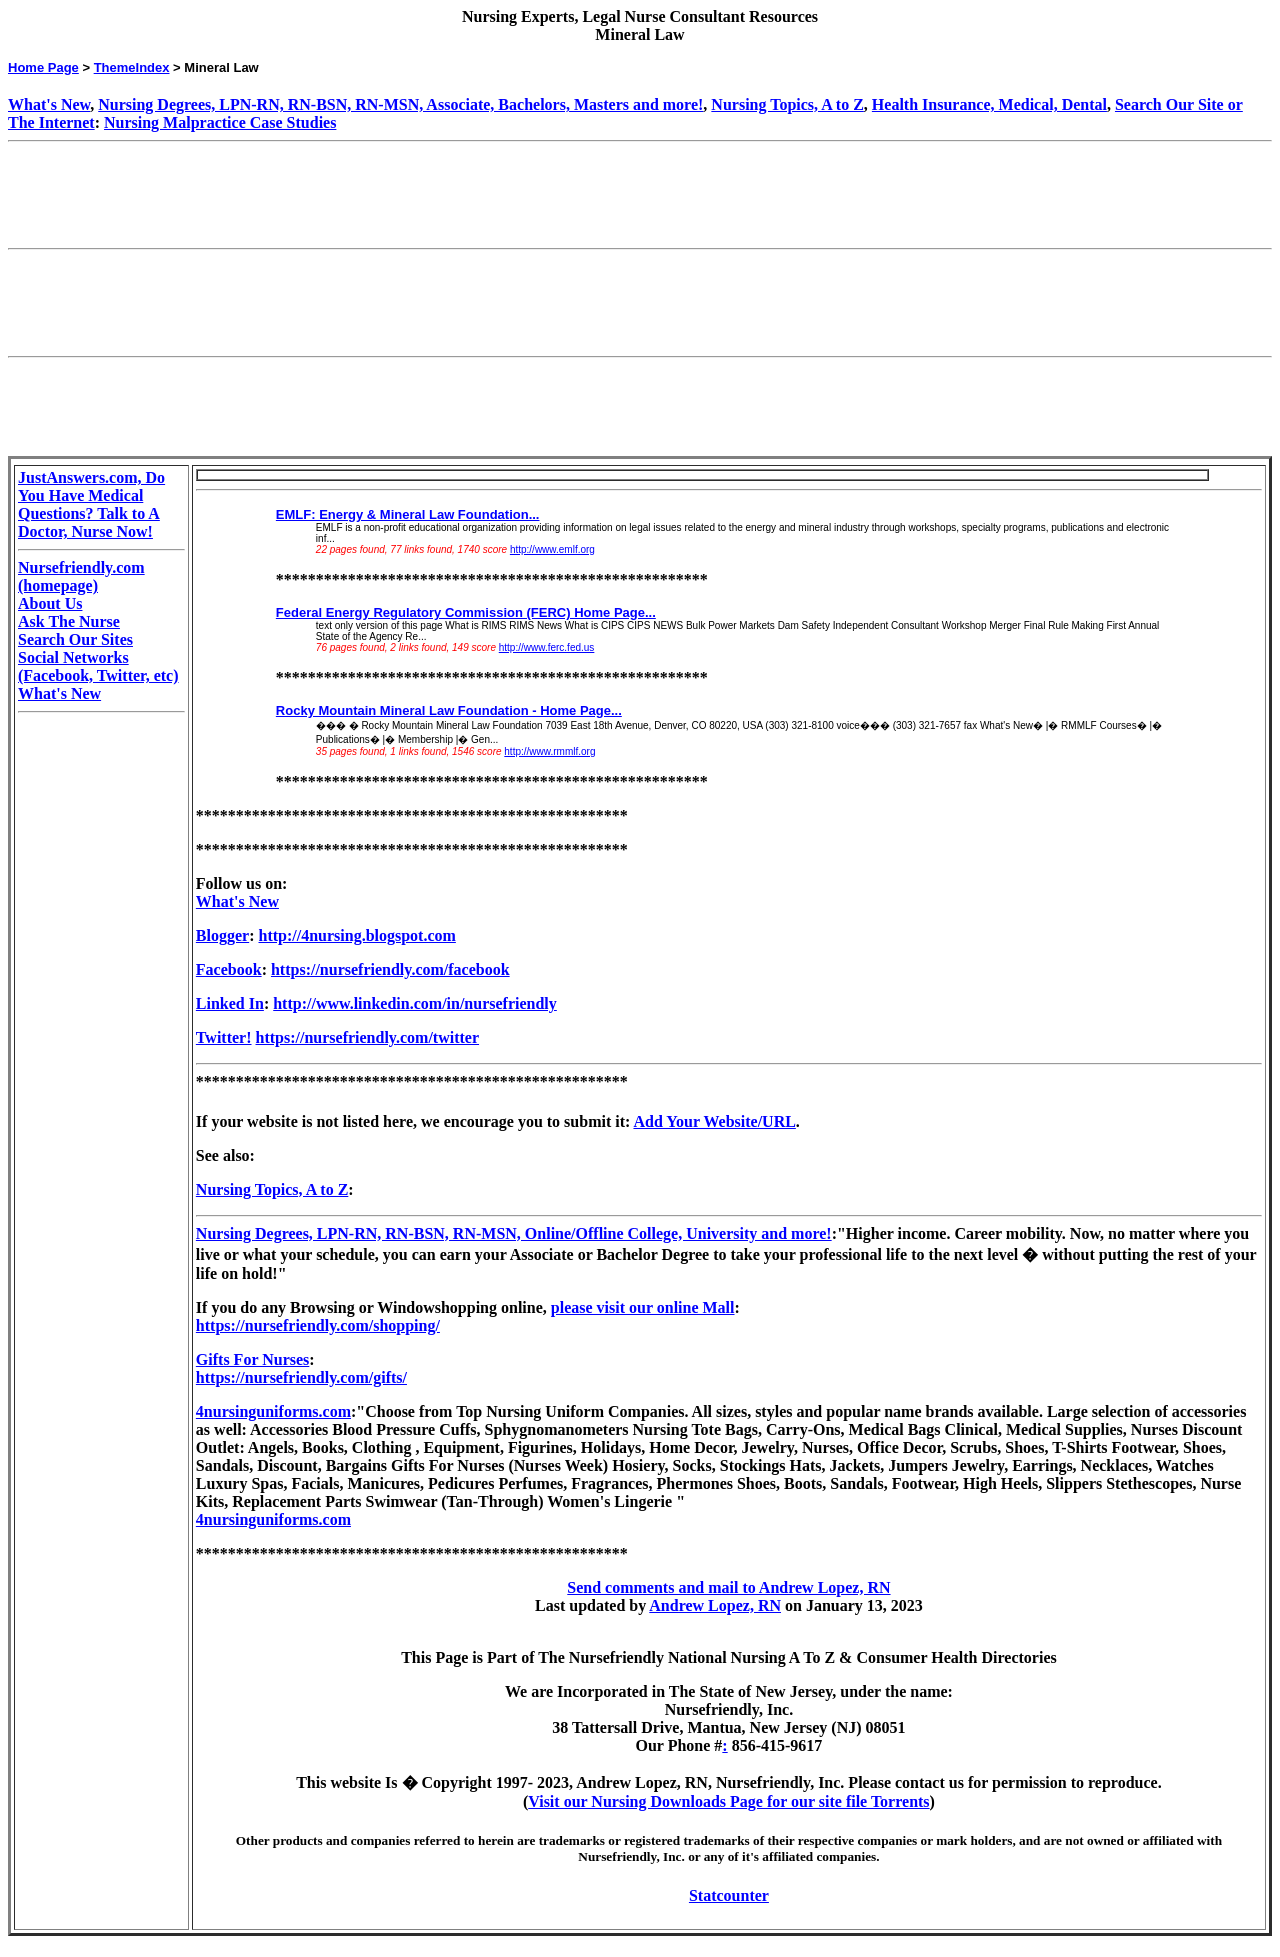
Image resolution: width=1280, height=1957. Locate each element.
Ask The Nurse (69, 621)
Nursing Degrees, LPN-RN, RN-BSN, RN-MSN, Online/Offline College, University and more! (514, 1233)
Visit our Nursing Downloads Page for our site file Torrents (728, 1801)
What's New (49, 104)
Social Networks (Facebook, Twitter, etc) (98, 666)
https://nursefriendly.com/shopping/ (318, 1325)
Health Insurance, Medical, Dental (989, 104)
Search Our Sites (75, 639)
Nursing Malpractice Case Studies (220, 122)
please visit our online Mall (643, 1307)
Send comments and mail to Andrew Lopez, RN (728, 1587)
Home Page (43, 67)
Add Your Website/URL (714, 1121)
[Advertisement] (372, 195)
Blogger (222, 935)
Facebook (229, 969)
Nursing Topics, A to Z (787, 104)
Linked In (230, 1003)
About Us (50, 603)
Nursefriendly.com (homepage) (81, 576)
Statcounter (729, 1895)
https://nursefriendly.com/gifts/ (301, 1377)
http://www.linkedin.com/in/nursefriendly (415, 1003)
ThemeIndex (132, 67)
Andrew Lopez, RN (715, 1605)
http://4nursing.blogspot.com (357, 935)
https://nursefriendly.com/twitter (368, 1037)
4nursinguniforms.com (273, 1411)
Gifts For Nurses (252, 1359)
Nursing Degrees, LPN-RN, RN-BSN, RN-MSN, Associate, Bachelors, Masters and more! (400, 104)
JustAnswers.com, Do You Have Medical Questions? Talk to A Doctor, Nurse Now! (91, 504)
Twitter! (224, 1037)
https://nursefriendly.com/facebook (390, 969)
